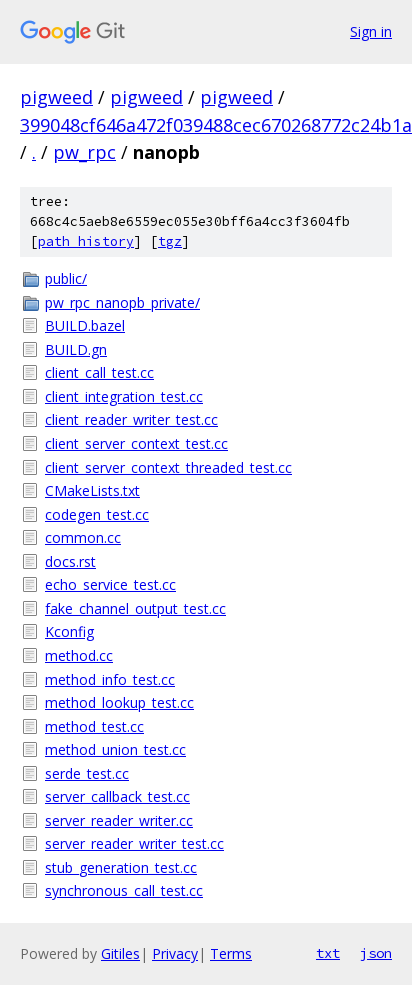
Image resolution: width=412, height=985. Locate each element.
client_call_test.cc (99, 372)
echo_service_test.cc (110, 584)
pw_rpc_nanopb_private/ (122, 302)
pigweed (56, 97)
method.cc (79, 655)
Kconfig (69, 631)
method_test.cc (94, 726)
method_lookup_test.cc (119, 702)
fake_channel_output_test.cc (135, 608)
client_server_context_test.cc (136, 443)
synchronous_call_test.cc (124, 890)
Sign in (371, 31)
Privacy (175, 953)
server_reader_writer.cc (119, 820)
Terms (231, 953)
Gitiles (120, 953)
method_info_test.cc (110, 679)
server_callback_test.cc (117, 796)
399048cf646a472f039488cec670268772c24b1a (216, 125)
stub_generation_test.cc (121, 867)
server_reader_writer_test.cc (134, 843)
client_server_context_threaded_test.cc (168, 467)
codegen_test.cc (97, 514)
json (376, 953)
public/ (66, 278)
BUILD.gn (76, 349)
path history (86, 241)
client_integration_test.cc (124, 396)
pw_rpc (84, 152)
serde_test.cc (87, 773)
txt (328, 953)
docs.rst (70, 561)
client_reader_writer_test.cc (131, 419)
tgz (170, 241)
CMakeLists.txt (92, 490)
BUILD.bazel (85, 325)
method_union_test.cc (115, 749)
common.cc (83, 537)
